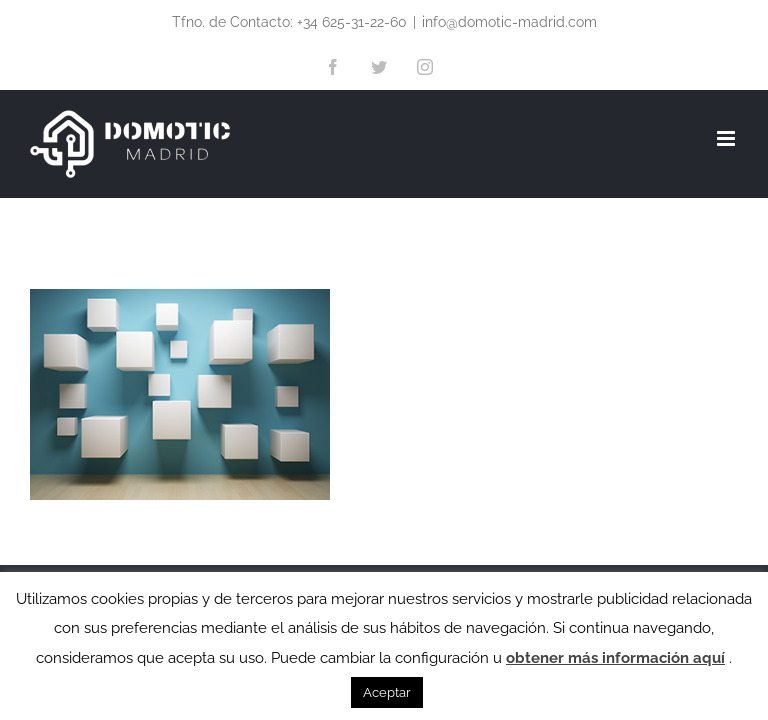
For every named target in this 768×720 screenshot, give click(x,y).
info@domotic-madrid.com (509, 22)
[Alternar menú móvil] (727, 138)
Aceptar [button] (387, 692)
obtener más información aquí (615, 658)
